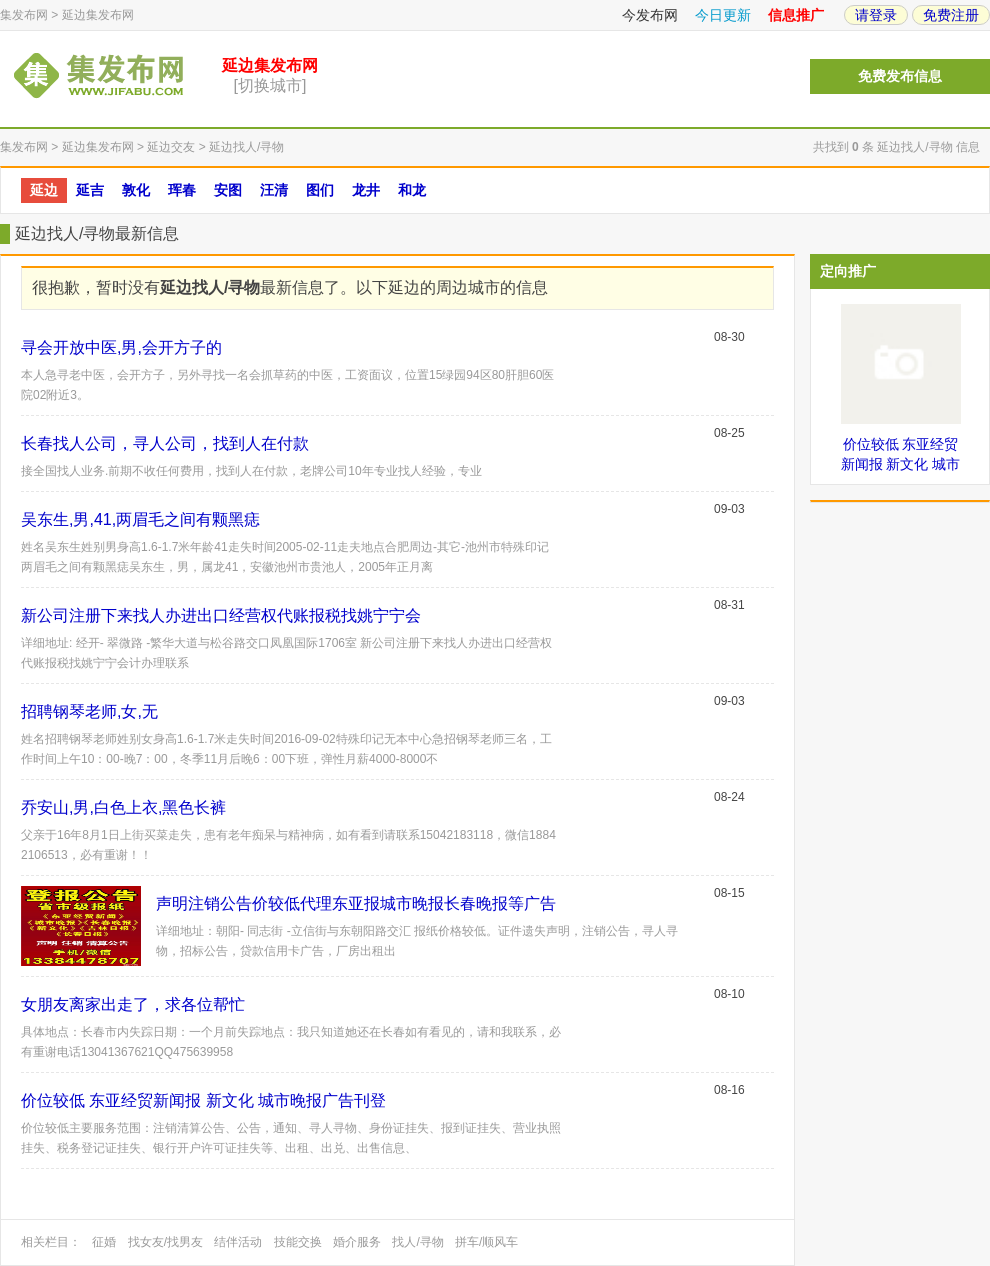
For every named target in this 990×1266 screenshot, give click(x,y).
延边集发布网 (98, 15)
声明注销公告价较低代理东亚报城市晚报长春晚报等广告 (356, 903)
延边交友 (171, 147)
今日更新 (723, 15)
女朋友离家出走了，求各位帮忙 (133, 1004)
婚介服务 (357, 1242)
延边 (44, 190)
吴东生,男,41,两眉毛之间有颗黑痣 (140, 519)
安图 (228, 190)
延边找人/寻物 (246, 147)
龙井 (366, 190)
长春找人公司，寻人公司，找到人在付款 (165, 443)
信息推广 (796, 15)
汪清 (274, 190)
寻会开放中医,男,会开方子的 (121, 347)
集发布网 (24, 15)
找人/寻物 (417, 1242)
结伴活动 (238, 1242)
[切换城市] (270, 85)
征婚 (104, 1242)
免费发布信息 (900, 76)
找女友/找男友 (165, 1242)
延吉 (90, 190)
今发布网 (650, 15)
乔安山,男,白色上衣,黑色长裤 (123, 807)
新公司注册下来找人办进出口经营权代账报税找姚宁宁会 (221, 615)
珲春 (182, 190)
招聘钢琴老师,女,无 (89, 711)
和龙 (412, 190)
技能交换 (298, 1242)
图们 (320, 190)
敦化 (136, 190)
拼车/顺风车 (486, 1242)
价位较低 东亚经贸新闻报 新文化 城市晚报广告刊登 (203, 1100)
